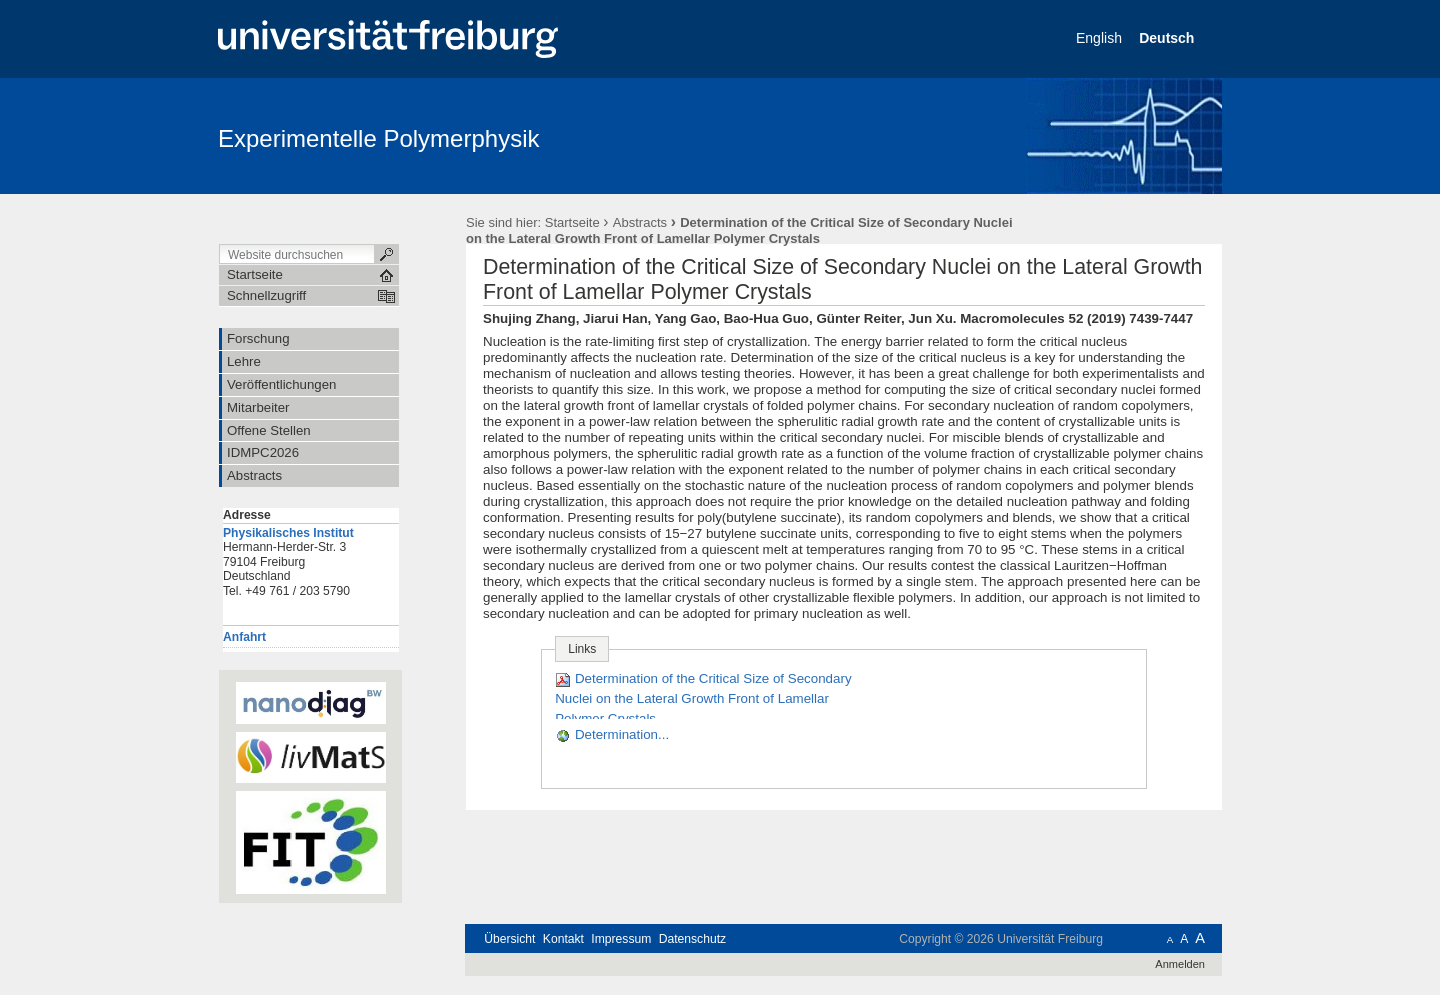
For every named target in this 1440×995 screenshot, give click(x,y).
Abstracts (640, 222)
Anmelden (1180, 964)
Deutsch (1168, 38)
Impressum (621, 939)
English (1101, 38)
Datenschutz (692, 939)
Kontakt (563, 939)
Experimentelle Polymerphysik (378, 138)
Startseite (572, 222)
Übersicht (509, 939)
